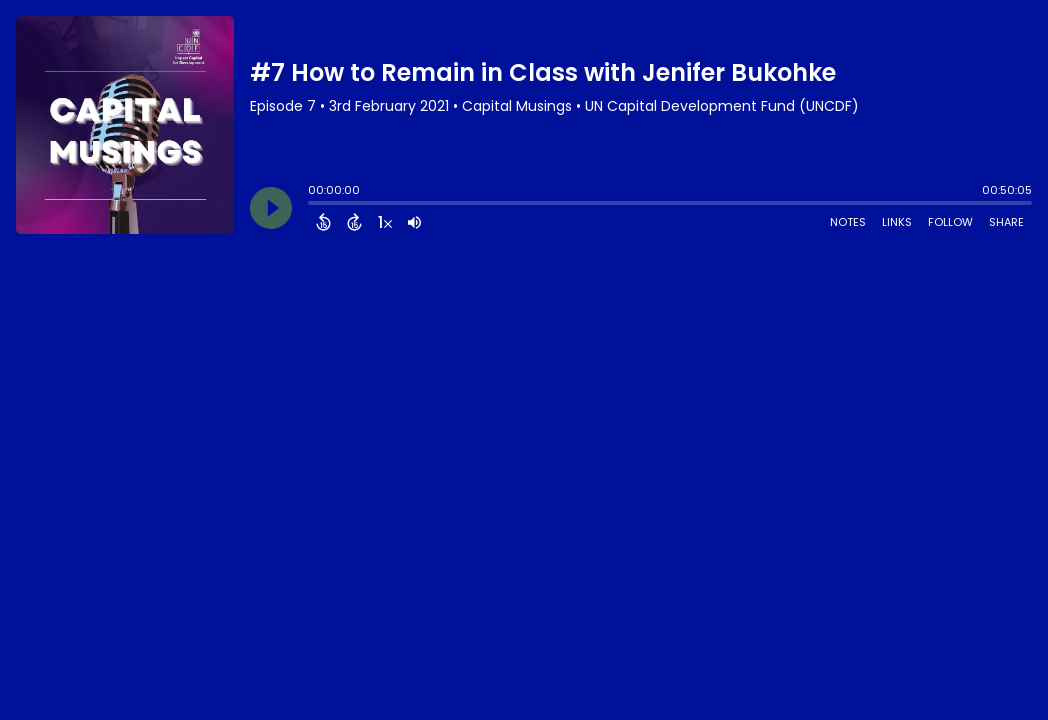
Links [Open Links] (897, 222)
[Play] (271, 208)
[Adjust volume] (414, 222)
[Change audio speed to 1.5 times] (385, 222)
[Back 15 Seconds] (323, 222)
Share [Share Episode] (1006, 222)
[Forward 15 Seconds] (354, 222)
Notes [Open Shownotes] (848, 222)
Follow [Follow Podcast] (950, 222)
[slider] (313, 205)
